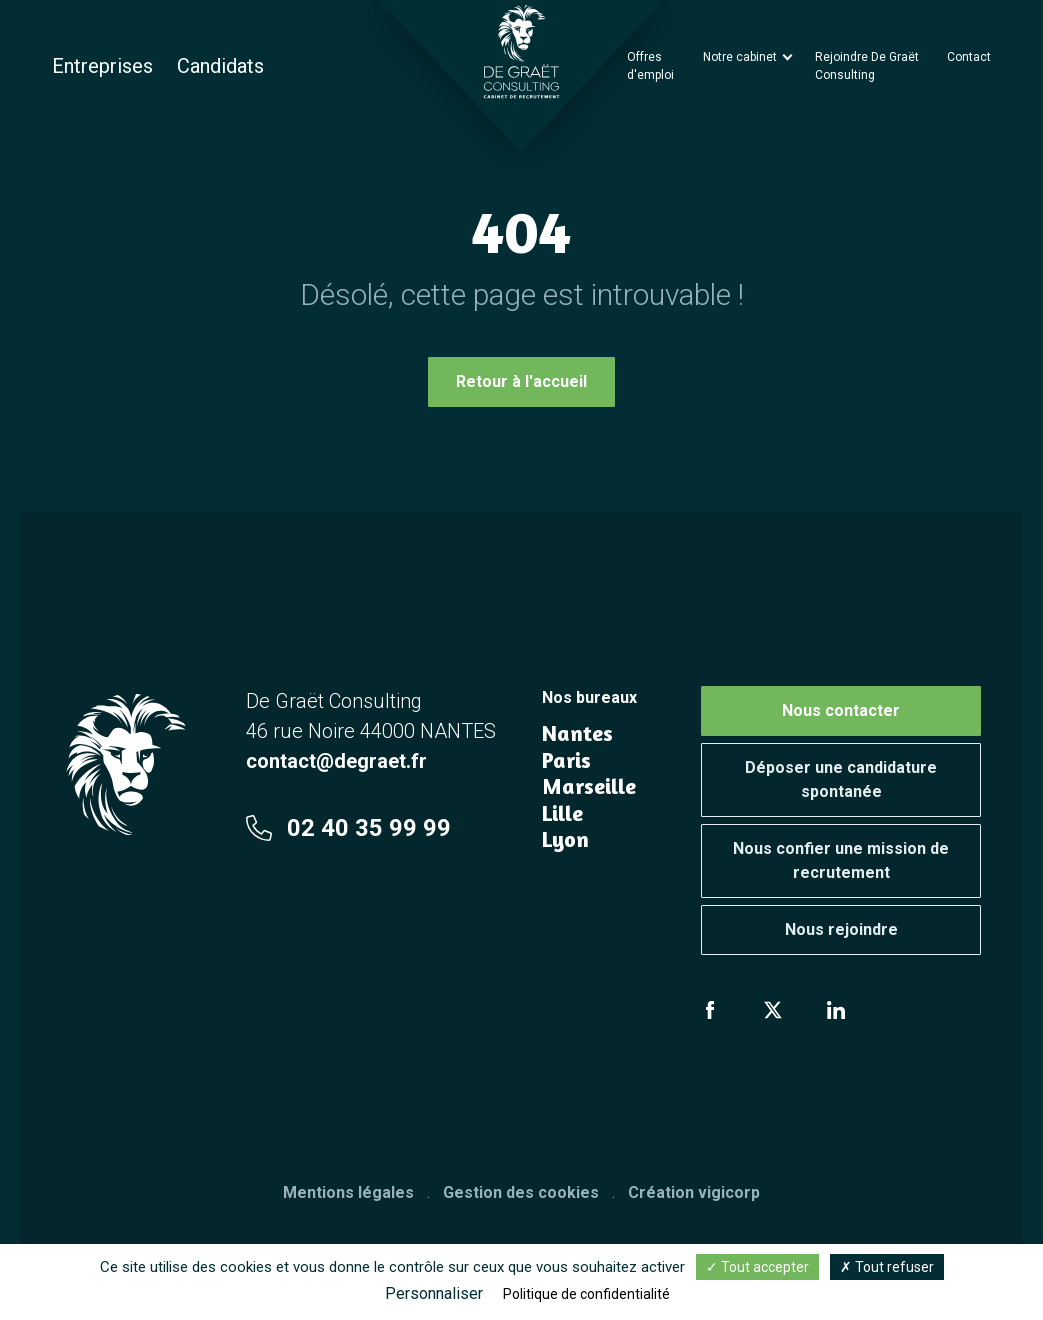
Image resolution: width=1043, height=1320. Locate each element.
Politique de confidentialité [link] (586, 1294)
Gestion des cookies (521, 1192)
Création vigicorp (694, 1192)
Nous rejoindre (841, 929)
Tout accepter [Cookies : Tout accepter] (757, 1267)
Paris (566, 760)
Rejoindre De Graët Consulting (867, 66)
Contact (969, 57)
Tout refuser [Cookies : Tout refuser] (887, 1267)
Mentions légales (348, 1192)
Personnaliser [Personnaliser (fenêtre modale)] (434, 1293)
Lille (562, 813)
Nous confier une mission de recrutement (841, 860)
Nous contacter (841, 710)
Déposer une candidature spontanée (841, 779)
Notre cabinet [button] (741, 57)
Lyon (565, 839)
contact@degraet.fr (336, 761)
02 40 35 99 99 (348, 828)
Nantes (577, 733)
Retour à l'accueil (521, 381)
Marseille (589, 786)
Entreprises (102, 66)
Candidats (220, 66)
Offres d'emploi (650, 66)
